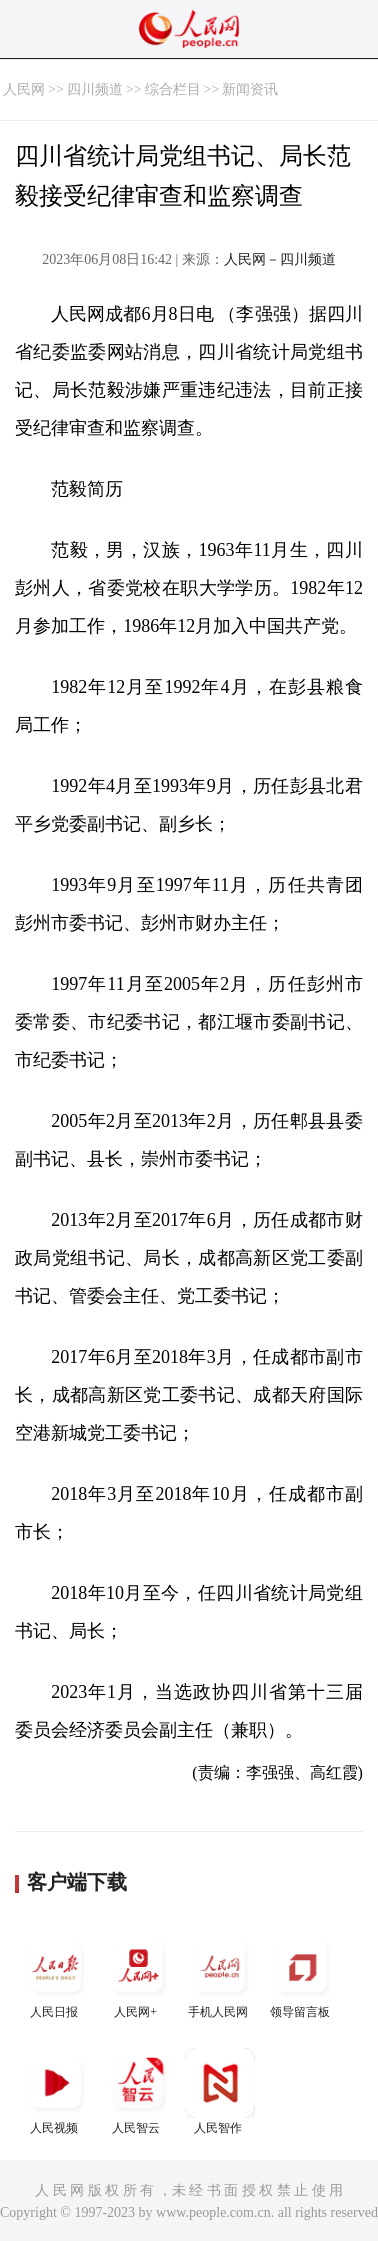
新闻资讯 (250, 89)
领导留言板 (302, 1975)
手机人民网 (220, 1975)
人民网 (24, 89)
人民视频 (56, 2091)
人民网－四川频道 (280, 259)
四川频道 (95, 89)
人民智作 (220, 2091)
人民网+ (138, 1975)
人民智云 (138, 2091)
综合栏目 (173, 89)
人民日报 (56, 1975)
